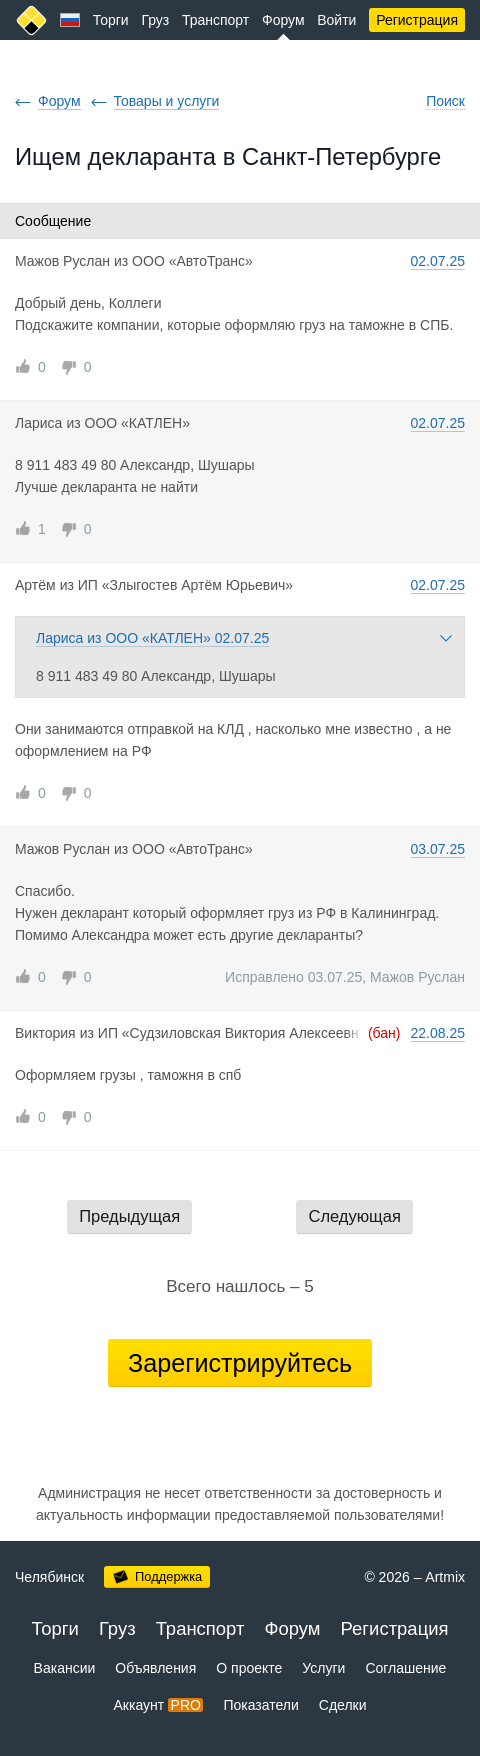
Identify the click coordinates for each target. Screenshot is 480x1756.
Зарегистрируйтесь (240, 1363)
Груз (155, 20)
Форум (283, 20)
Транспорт (215, 20)
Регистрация (417, 20)
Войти (336, 20)
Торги (111, 20)
